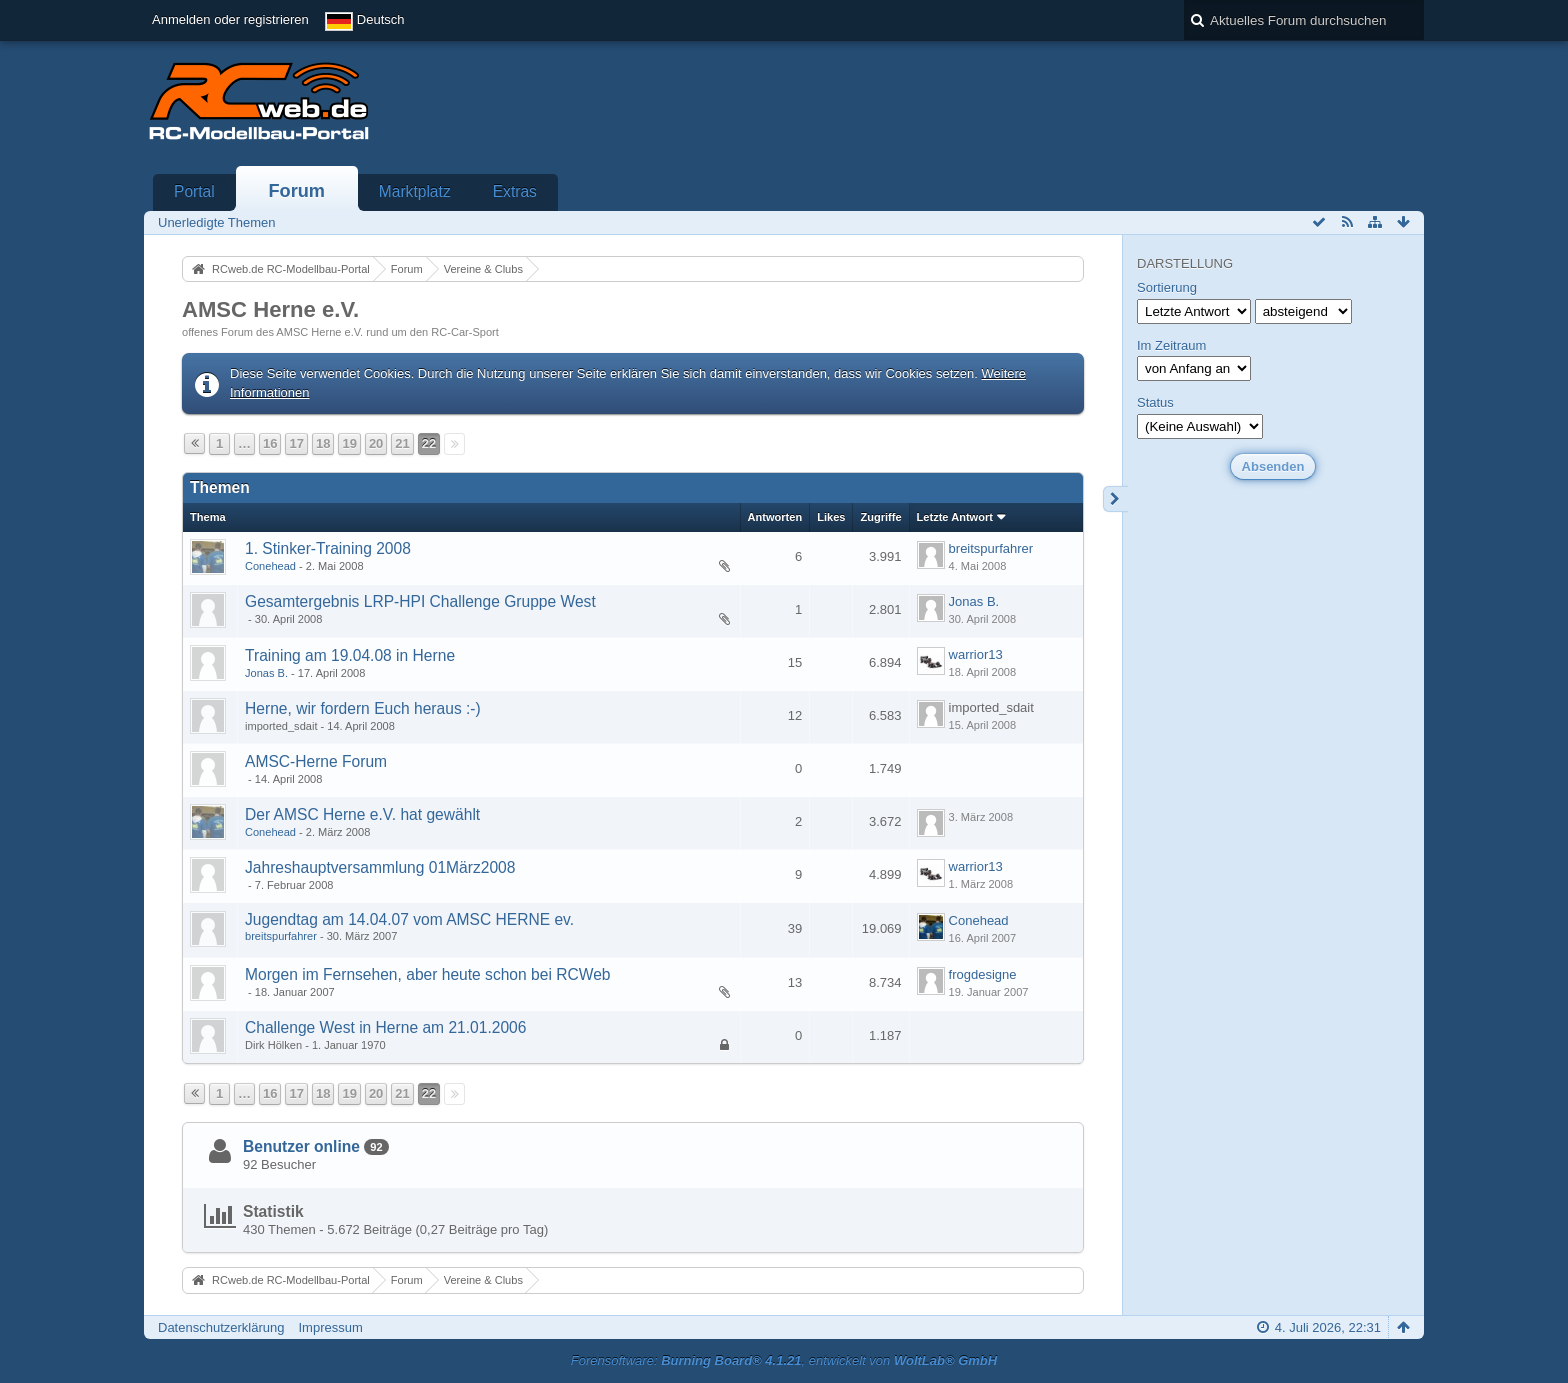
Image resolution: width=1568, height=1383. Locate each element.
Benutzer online (301, 1146)
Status (1155, 402)
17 (296, 443)
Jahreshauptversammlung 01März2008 (380, 867)
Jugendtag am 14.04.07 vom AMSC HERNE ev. (409, 919)
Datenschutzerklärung (221, 1327)
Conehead (270, 566)
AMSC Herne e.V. (270, 309)
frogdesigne (983, 974)
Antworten (775, 517)
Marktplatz (415, 191)
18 (323, 443)
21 (402, 443)
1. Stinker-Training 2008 (328, 548)
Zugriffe (880, 517)
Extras (515, 191)
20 (376, 443)
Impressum (330, 1327)
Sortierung (1167, 287)
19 (349, 443)
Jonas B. (974, 601)
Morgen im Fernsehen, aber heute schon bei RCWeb (428, 974)
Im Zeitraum (1171, 345)
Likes (831, 517)
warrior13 (976, 654)
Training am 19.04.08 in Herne (350, 655)
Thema (208, 517)
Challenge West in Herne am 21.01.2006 (385, 1027)
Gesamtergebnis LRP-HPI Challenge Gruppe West (420, 601)
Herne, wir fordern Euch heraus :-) (363, 708)
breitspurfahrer (991, 548)
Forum (296, 191)
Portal (194, 191)
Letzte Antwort (955, 517)
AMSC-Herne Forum (316, 761)
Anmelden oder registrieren (230, 19)
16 (270, 443)
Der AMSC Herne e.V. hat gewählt (362, 814)
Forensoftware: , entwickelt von (784, 1360)
